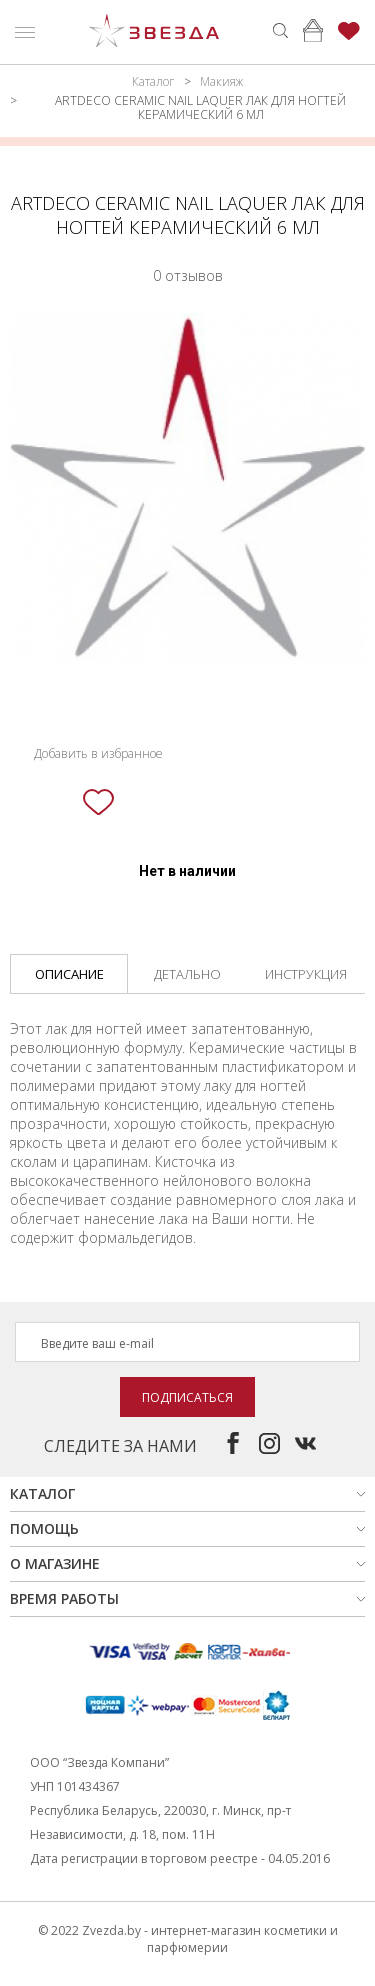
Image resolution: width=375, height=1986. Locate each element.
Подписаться (187, 1397)
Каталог (153, 81)
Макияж (221, 81)
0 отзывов (188, 275)
